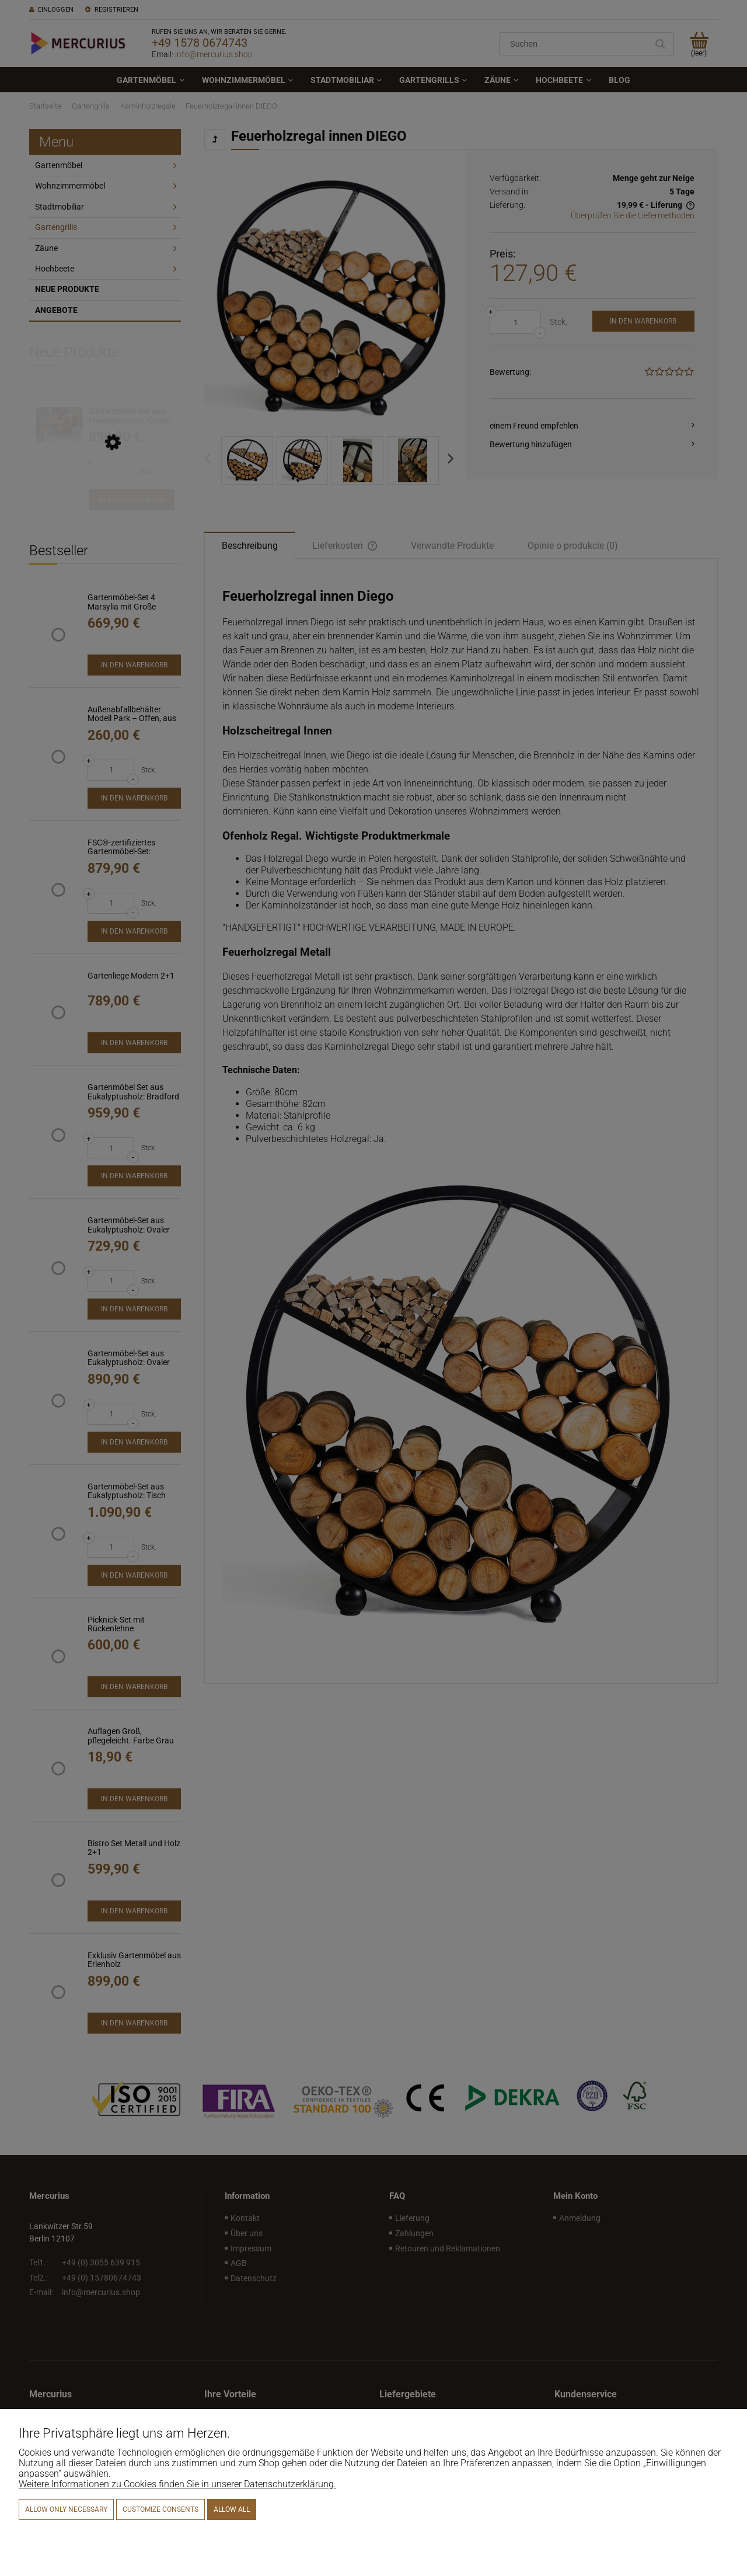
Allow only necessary (66, 2509)
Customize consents (160, 2509)
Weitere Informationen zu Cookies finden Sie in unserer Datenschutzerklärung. (177, 2484)
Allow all (232, 2509)
